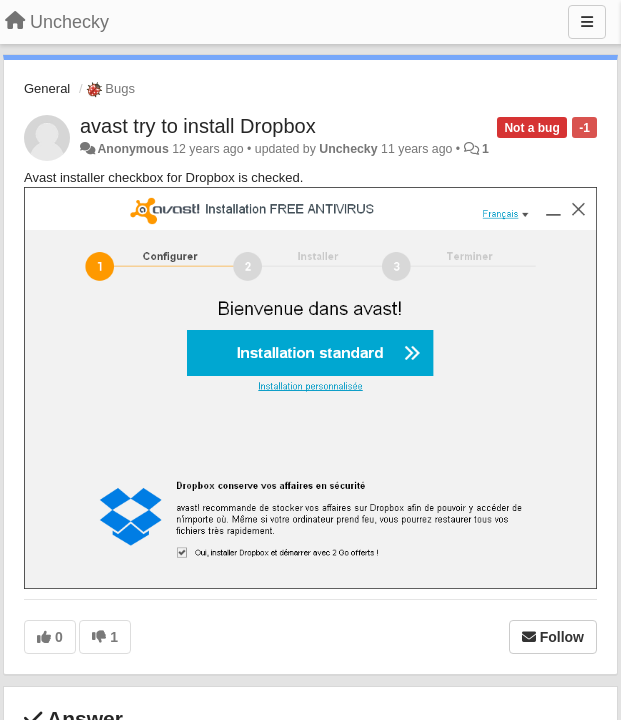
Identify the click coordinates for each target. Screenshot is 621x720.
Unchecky (348, 149)
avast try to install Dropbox (198, 126)
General (47, 88)
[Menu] (587, 22)
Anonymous (132, 149)
